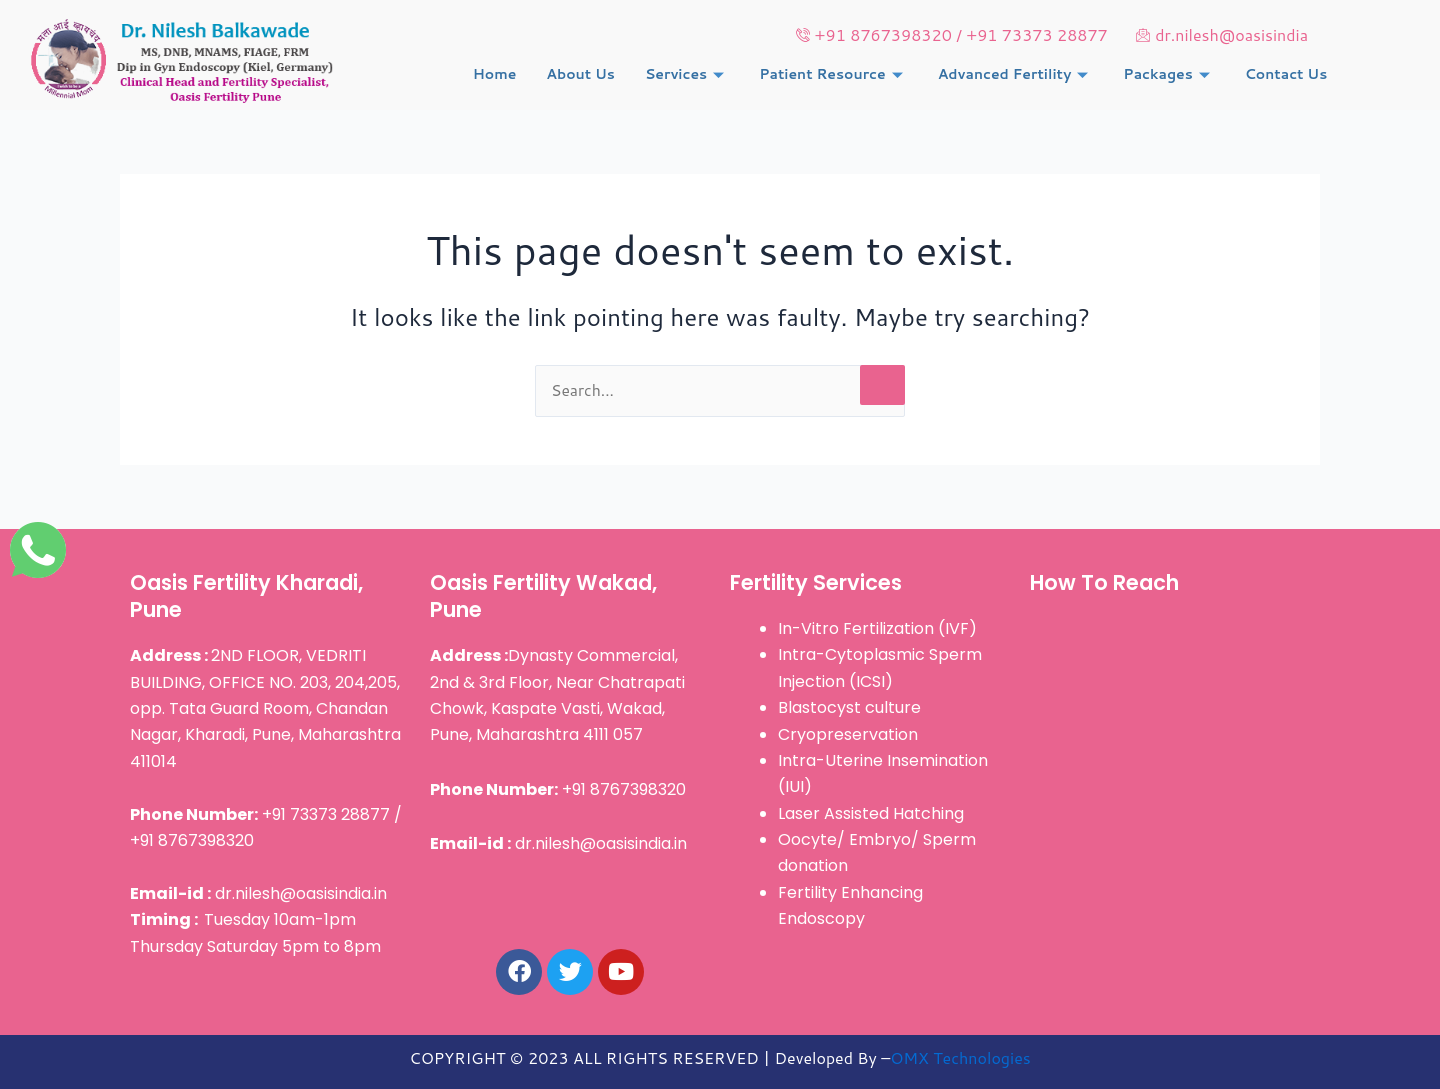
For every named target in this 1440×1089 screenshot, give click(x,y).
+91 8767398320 (558, 789)
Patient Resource (833, 75)
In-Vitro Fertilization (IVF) (877, 628)
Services (687, 75)
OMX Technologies (960, 1057)
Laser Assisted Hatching (871, 813)
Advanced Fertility (1016, 75)
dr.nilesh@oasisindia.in (258, 893)
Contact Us (1286, 75)
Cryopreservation (848, 734)
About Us (580, 75)
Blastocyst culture (849, 708)
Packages (1168, 75)
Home (495, 75)
